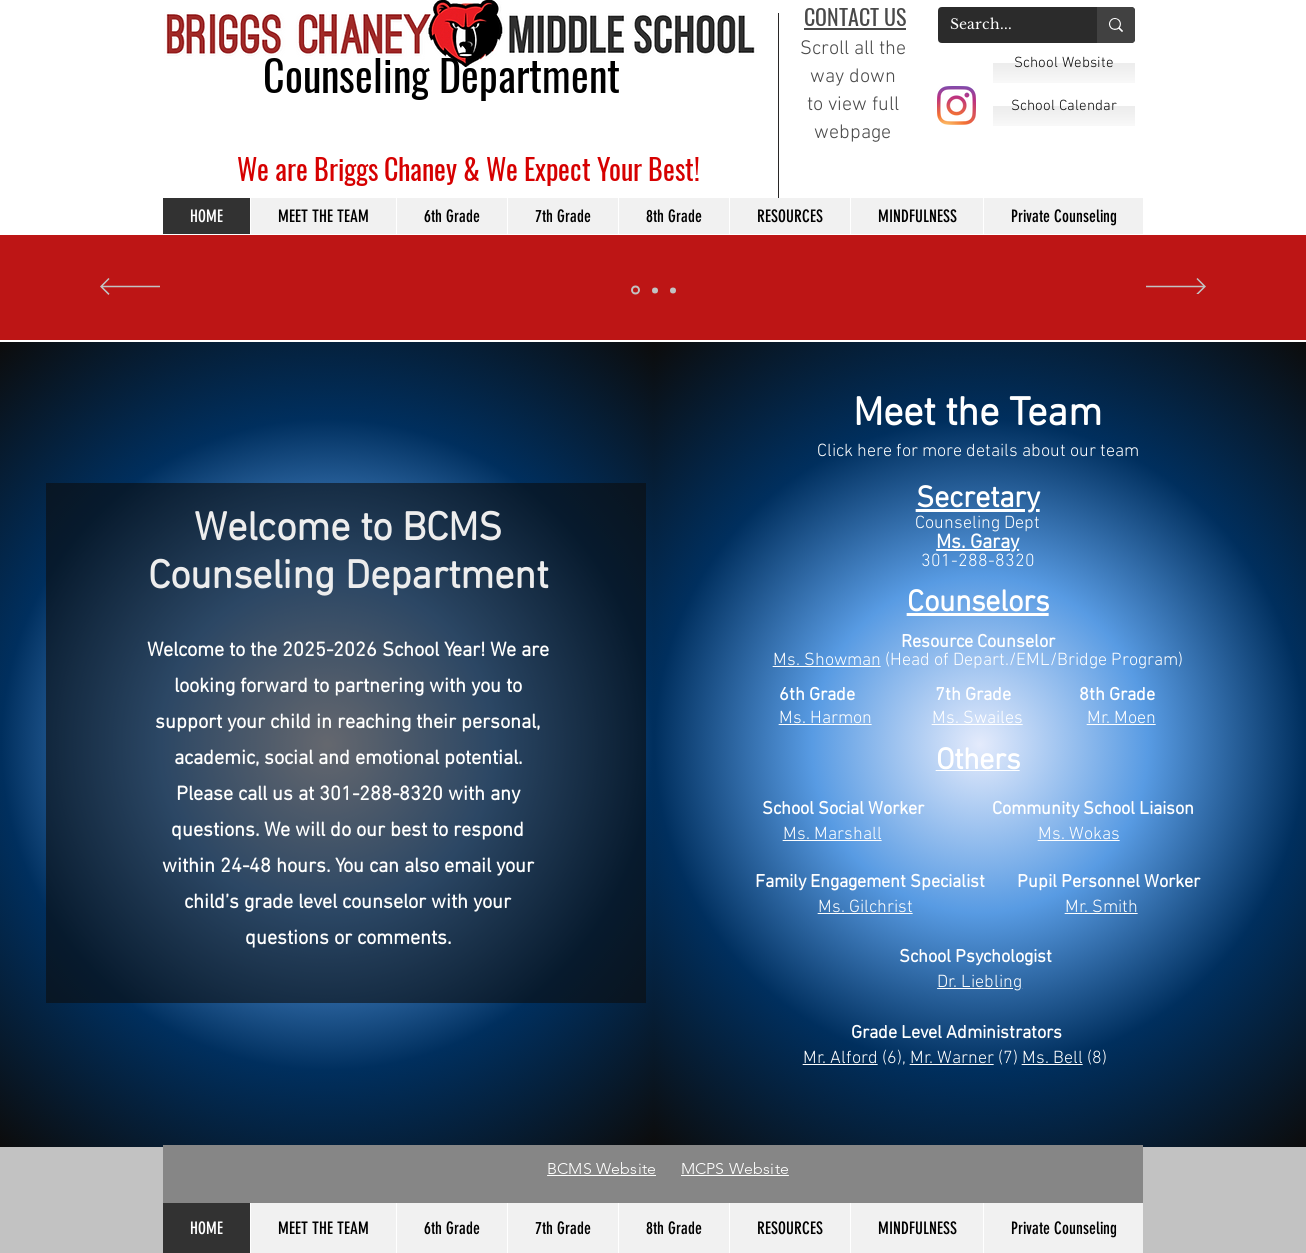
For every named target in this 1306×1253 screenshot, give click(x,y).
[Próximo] (1176, 288)
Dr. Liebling (979, 982)
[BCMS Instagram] (956, 105)
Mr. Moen (1121, 718)
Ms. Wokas (1079, 834)
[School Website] (1064, 63)
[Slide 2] (673, 290)
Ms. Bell (1052, 1058)
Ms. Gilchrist (865, 907)
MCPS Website (735, 1168)
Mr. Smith (1101, 907)
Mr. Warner (952, 1058)
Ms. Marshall (832, 834)
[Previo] (130, 288)
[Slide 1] (655, 290)
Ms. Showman (827, 660)
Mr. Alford (840, 1058)
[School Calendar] (1064, 106)
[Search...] (1002, 25)
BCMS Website (601, 1168)
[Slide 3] (635, 290)
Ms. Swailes (977, 718)
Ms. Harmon (825, 718)
